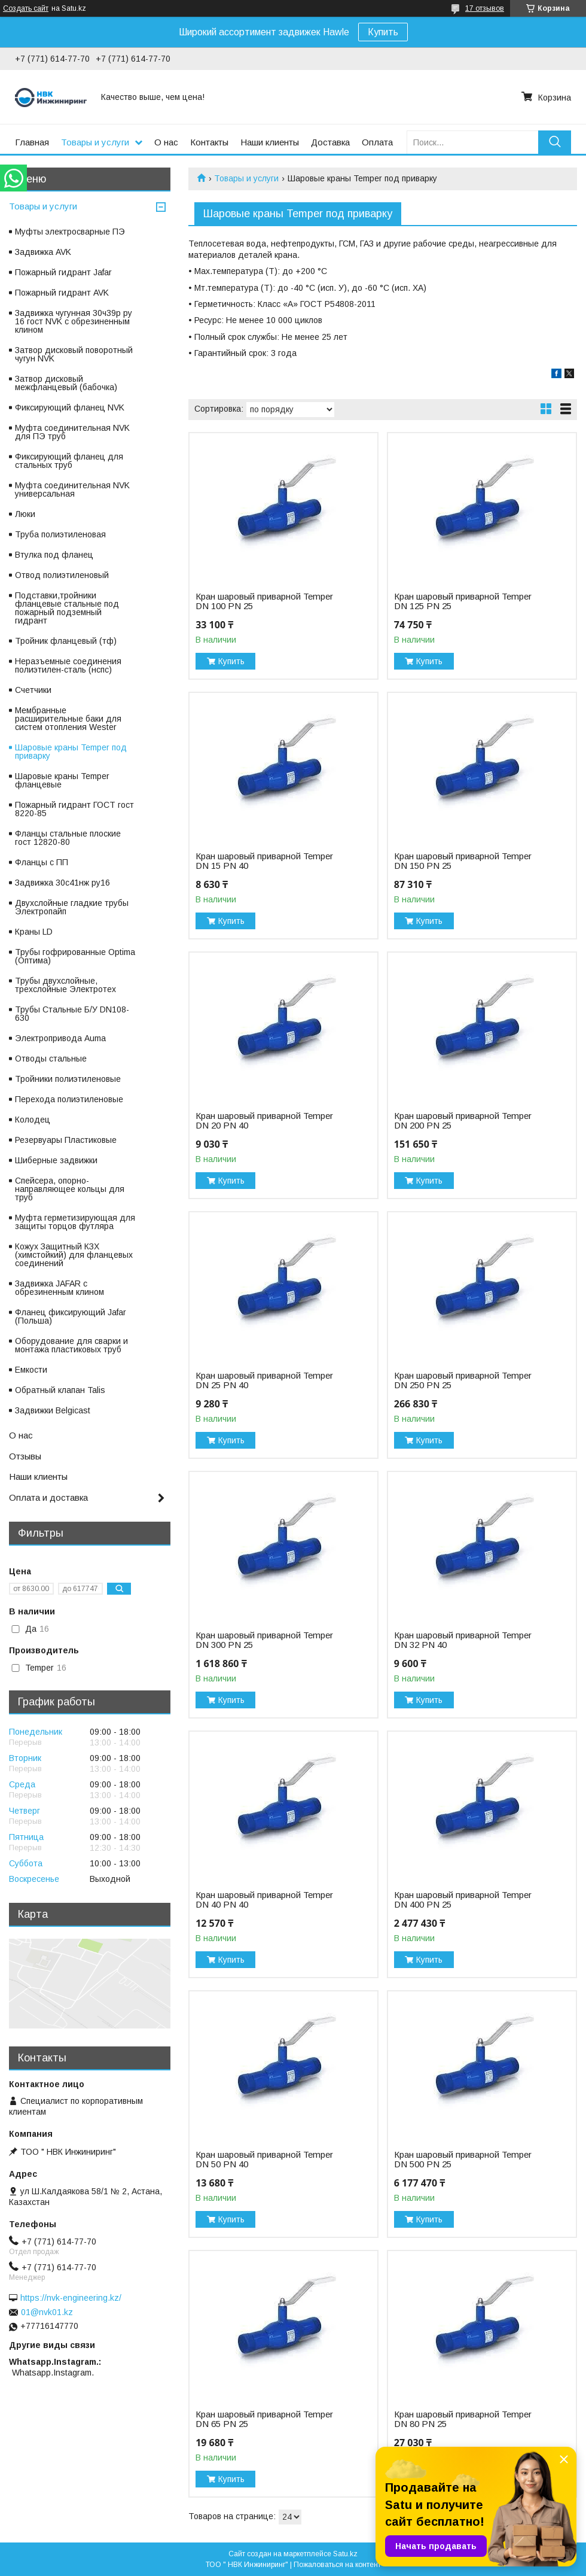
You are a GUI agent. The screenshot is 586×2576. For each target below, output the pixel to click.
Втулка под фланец (54, 554)
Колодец (32, 1119)
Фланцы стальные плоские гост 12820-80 (68, 838)
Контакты (209, 142)
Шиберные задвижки (56, 1160)
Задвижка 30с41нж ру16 (62, 882)
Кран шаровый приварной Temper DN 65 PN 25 (264, 2419)
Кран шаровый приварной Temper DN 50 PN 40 (264, 2159)
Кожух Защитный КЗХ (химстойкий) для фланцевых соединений (74, 1255)
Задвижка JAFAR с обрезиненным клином (59, 1288)
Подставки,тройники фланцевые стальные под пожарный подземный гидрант (67, 608)
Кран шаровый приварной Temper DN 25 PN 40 (264, 1380)
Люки (25, 514)
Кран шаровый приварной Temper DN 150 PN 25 (463, 861)
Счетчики (33, 690)
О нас (166, 142)
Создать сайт (25, 8)
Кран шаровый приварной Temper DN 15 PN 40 (264, 861)
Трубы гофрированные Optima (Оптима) (75, 956)
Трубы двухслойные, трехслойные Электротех (65, 985)
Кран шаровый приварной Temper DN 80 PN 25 (463, 2419)
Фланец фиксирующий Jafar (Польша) (70, 1316)
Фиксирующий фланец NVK (69, 407)
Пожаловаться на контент (337, 2564)
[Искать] (554, 142)
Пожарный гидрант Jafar (63, 272)
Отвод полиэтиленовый (62, 575)
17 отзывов (484, 8)
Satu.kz (345, 2554)
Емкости (31, 1369)
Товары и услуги (95, 142)
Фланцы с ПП (41, 862)
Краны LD (34, 931)
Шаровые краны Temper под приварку (71, 752)
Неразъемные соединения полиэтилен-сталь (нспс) (68, 665)
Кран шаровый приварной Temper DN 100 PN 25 (264, 601)
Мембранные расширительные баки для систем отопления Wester (68, 718)
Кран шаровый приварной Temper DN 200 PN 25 (463, 1120)
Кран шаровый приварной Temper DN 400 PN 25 (463, 1899)
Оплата (377, 142)
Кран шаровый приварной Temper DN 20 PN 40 (264, 1120)
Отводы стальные (51, 1058)
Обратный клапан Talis (60, 1390)
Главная (32, 142)
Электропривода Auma (60, 1038)
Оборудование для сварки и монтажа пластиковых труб (71, 1345)
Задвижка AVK (43, 252)
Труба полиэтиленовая (60, 534)
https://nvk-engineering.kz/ (70, 2298)
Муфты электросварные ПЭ (70, 231)
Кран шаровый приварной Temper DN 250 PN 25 (463, 1380)
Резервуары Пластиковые (66, 1140)
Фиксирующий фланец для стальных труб (69, 461)
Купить (383, 32)
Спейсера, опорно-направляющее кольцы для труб (69, 1189)
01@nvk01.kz (47, 2312)
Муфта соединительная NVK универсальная (72, 489)
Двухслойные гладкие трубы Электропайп (72, 907)
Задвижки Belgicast (52, 1410)
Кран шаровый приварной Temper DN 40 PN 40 (264, 1899)
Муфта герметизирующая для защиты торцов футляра (75, 1222)
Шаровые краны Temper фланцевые (62, 780)
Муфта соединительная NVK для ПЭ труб (72, 432)
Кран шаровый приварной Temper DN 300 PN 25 (264, 1640)
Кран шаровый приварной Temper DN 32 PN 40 (463, 1640)
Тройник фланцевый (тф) (66, 641)
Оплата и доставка (48, 1497)
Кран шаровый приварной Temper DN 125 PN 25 (463, 601)
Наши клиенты (269, 142)
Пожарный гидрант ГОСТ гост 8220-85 (74, 809)
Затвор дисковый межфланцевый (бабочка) (66, 383)
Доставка (330, 142)
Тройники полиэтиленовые (68, 1079)
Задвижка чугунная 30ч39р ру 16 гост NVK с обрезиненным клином (73, 321)
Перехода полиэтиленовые (69, 1099)
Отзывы (25, 1456)
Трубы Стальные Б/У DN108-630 (72, 1014)
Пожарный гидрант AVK (62, 292)
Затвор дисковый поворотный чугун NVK (74, 354)
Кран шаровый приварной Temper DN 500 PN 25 (463, 2159)
